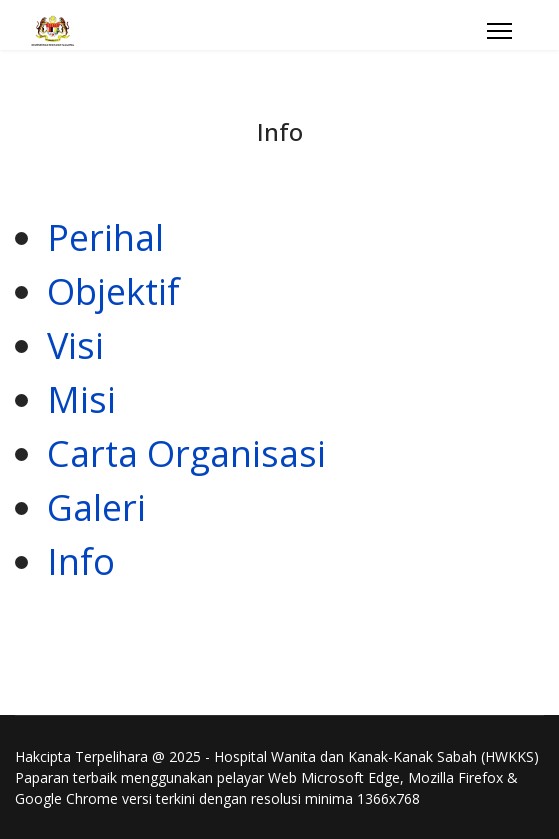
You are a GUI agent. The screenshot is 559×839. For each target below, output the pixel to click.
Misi (81, 399)
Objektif (113, 291)
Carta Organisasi (186, 453)
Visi (75, 345)
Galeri (96, 507)
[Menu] (499, 31)
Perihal (105, 237)
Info (81, 561)
